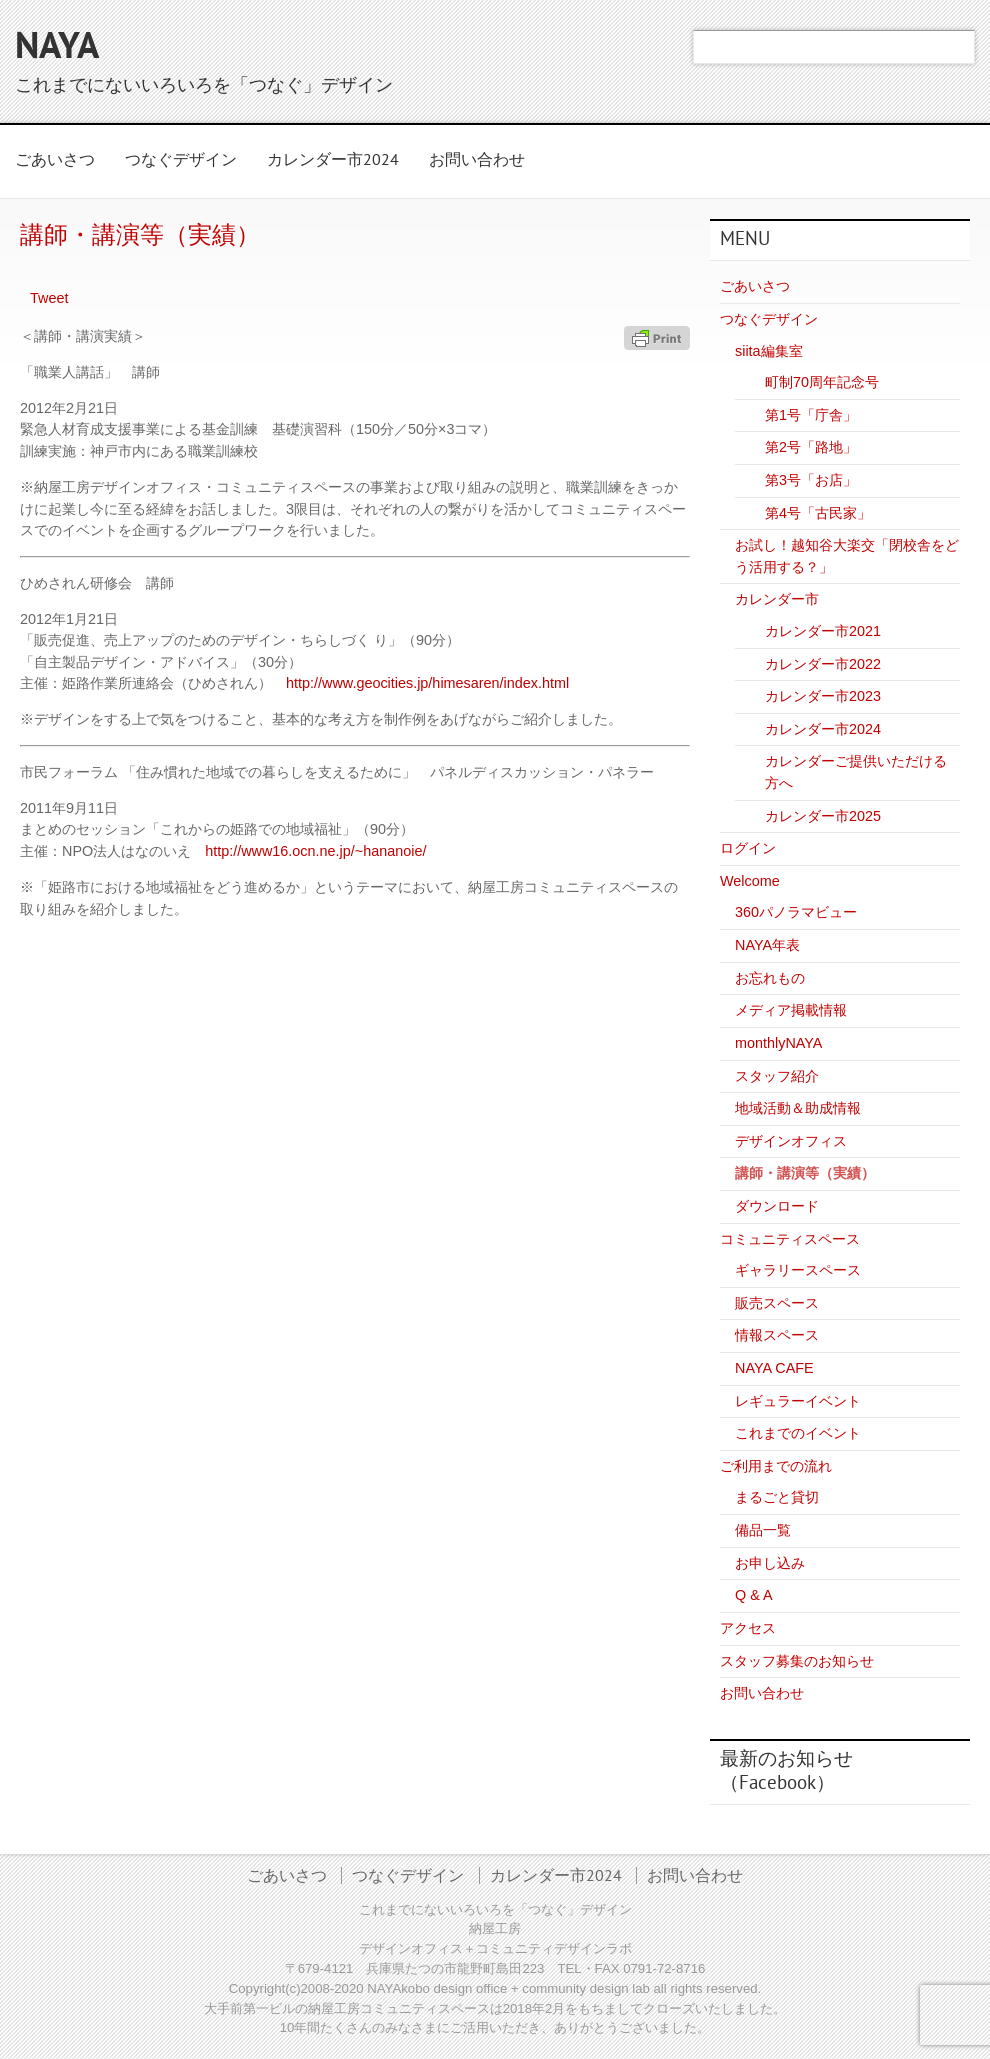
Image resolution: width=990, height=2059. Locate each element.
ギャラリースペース (798, 1270)
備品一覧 (763, 1530)
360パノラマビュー (796, 912)
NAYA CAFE (774, 1368)
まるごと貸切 (777, 1497)
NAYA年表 (767, 945)
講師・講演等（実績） (805, 1173)
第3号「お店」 (811, 480)
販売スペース (777, 1303)
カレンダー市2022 (823, 664)
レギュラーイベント (798, 1401)
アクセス (748, 1628)
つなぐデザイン (181, 161)
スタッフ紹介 (777, 1076)
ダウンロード (777, 1206)
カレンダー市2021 (823, 631)
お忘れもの (770, 978)
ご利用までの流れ (776, 1466)
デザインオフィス (791, 1141)
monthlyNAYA (778, 1043)
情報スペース (777, 1335)
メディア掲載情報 (791, 1010)
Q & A (754, 1595)
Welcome (750, 881)
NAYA (57, 49)
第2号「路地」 (811, 447)
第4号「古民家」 (818, 513)
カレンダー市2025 (823, 816)
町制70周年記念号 (822, 382)
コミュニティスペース (790, 1239)
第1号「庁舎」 (811, 415)
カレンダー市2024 (333, 161)
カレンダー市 (777, 599)
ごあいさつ (55, 161)
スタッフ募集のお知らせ (797, 1661)
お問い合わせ (477, 161)
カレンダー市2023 (823, 696)
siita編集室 (769, 351)
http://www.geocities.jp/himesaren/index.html (427, 683)
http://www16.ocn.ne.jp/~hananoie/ (315, 851)
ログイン (748, 848)
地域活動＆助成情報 (798, 1108)
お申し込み (770, 1563)
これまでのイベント (798, 1433)
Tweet (49, 298)
